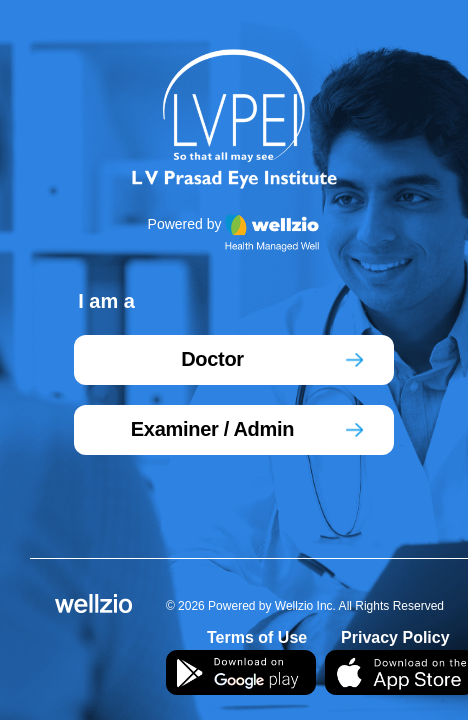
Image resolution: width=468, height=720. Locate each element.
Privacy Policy (395, 637)
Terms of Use (257, 637)
